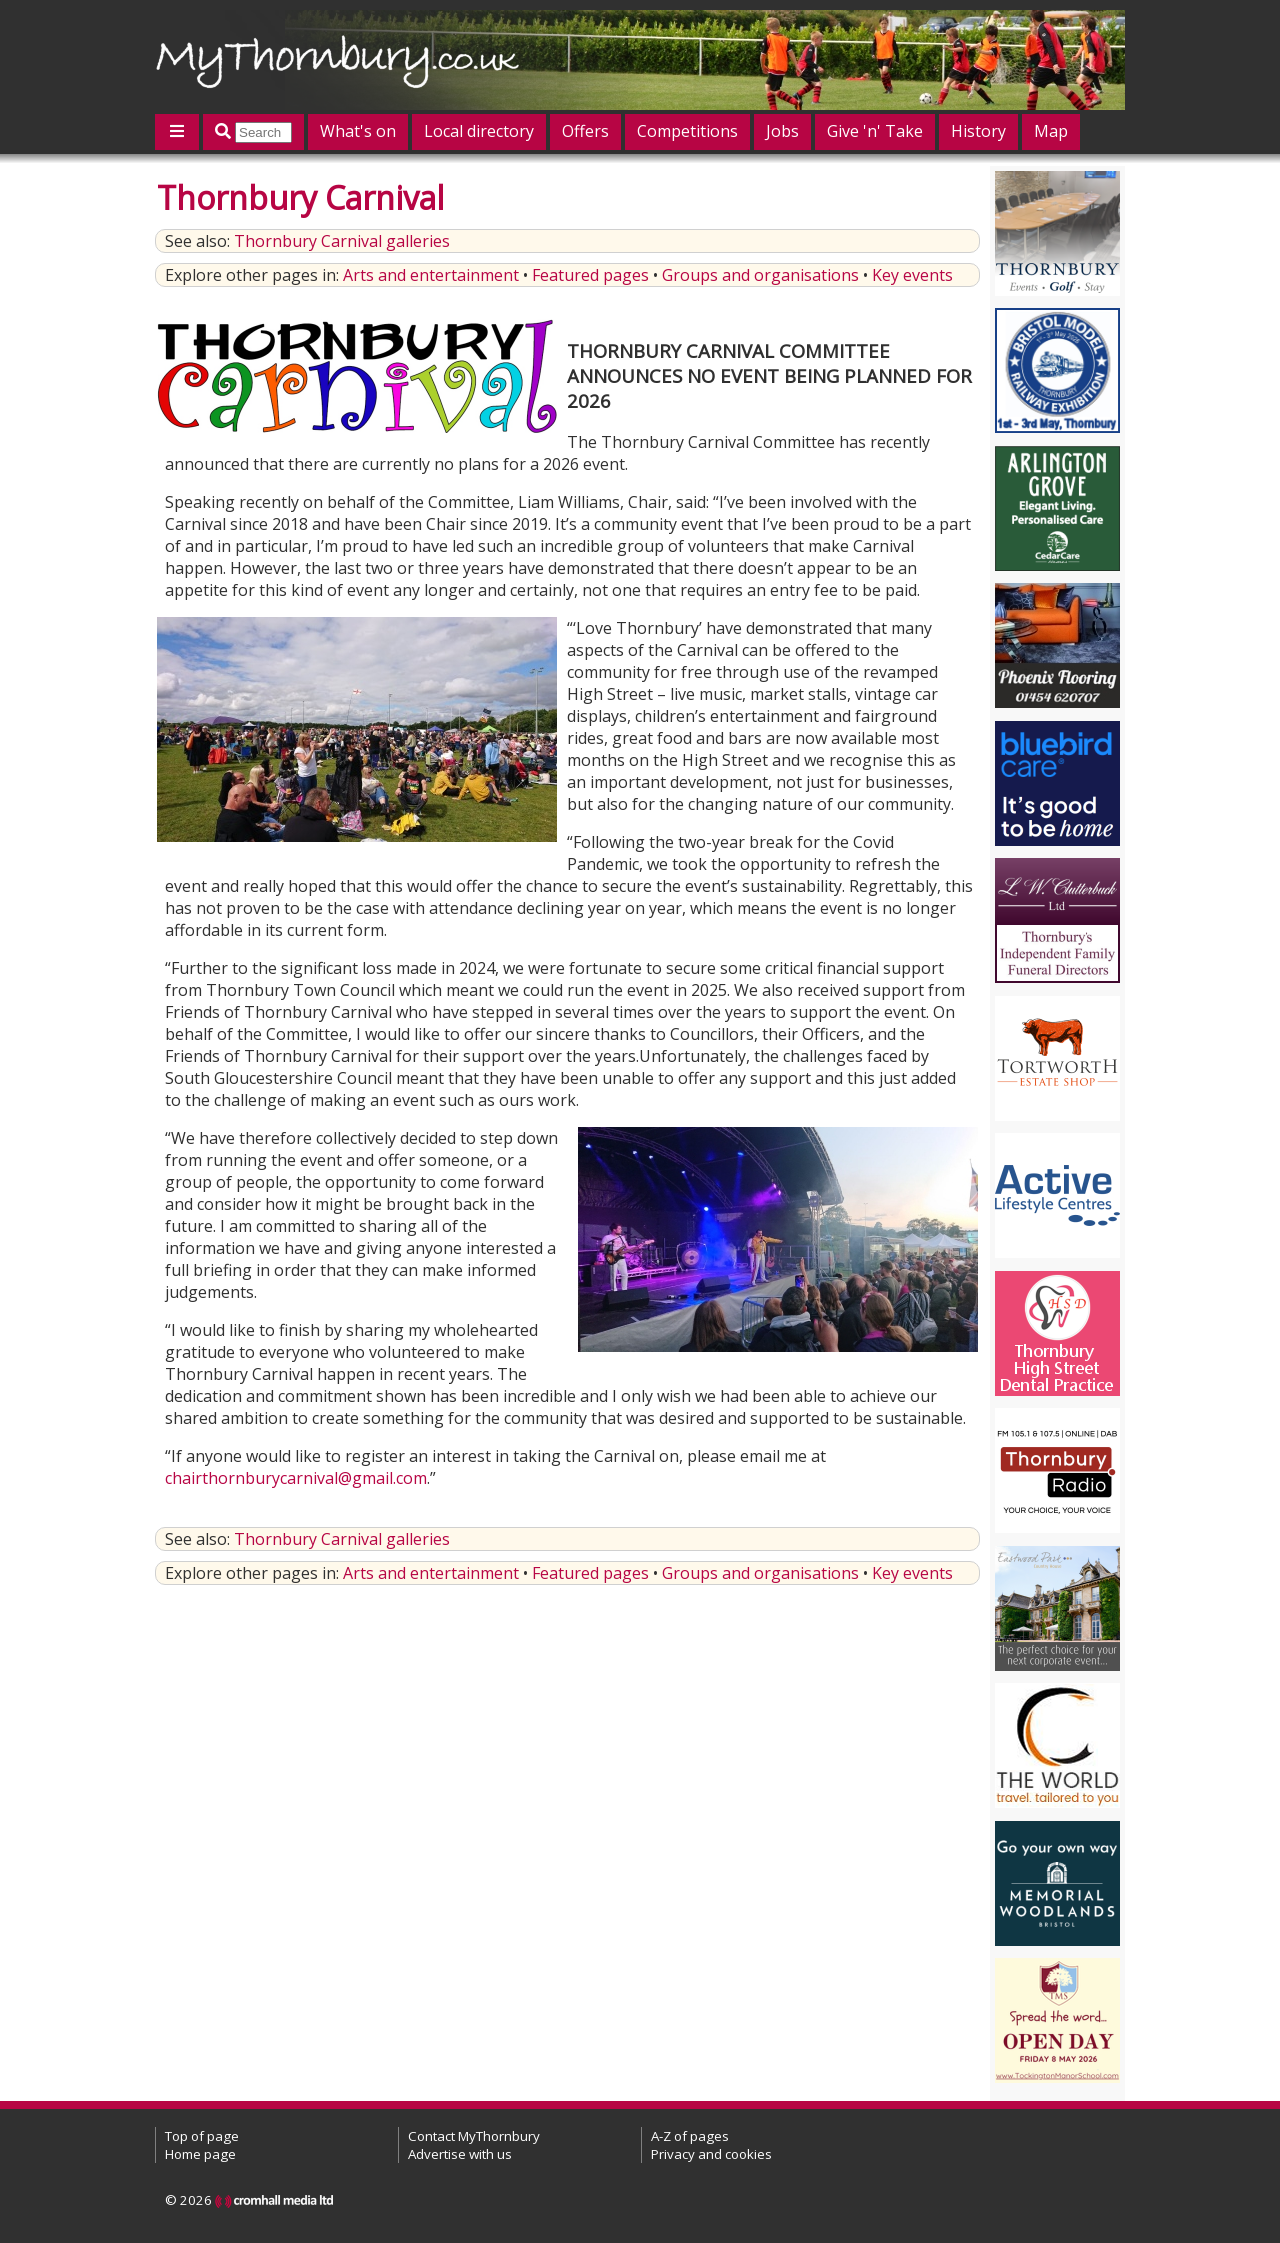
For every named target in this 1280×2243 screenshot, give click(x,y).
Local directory (479, 131)
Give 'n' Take (875, 131)
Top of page (202, 2136)
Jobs (782, 131)
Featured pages (590, 275)
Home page (200, 2154)
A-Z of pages (690, 2136)
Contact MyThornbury (474, 2136)
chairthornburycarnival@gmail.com (296, 1478)
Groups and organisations (760, 275)
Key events (912, 275)
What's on (358, 131)
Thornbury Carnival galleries (342, 241)
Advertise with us (460, 2154)
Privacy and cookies (711, 2154)
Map (1051, 131)
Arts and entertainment (431, 275)
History (978, 131)
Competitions (687, 131)
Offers (585, 131)
